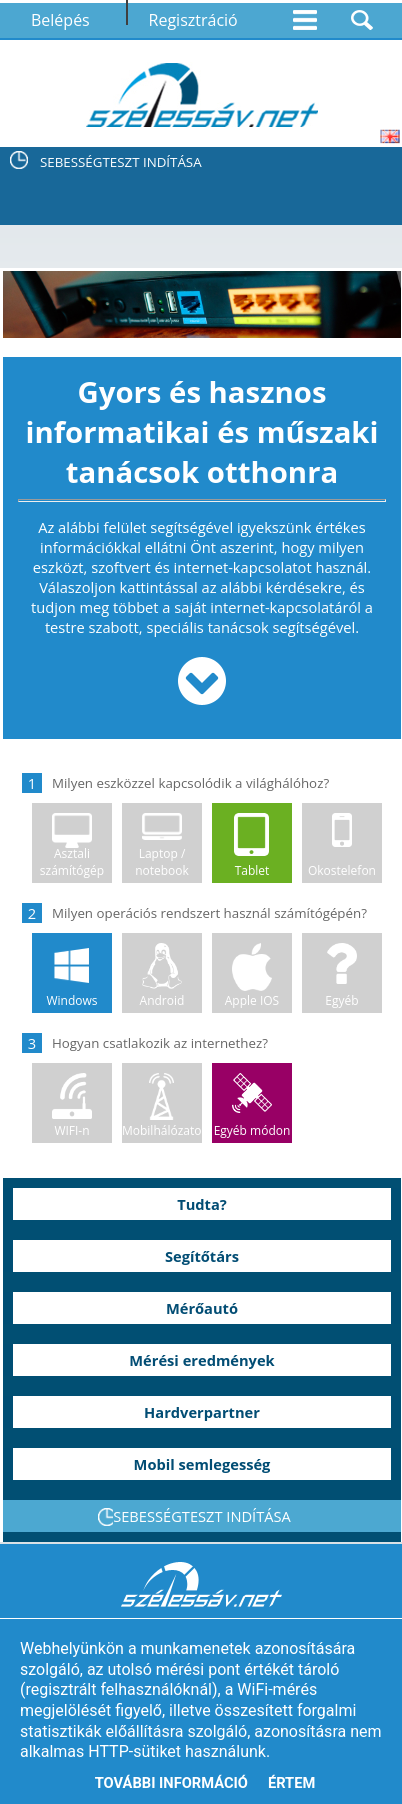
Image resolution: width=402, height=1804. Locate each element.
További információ (171, 1783)
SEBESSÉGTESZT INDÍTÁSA (121, 162)
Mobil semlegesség (202, 1464)
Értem (291, 1783)
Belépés (60, 20)
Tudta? (202, 1204)
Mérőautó (202, 1308)
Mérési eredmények (201, 1360)
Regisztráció (193, 20)
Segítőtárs (202, 1256)
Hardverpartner (202, 1412)
